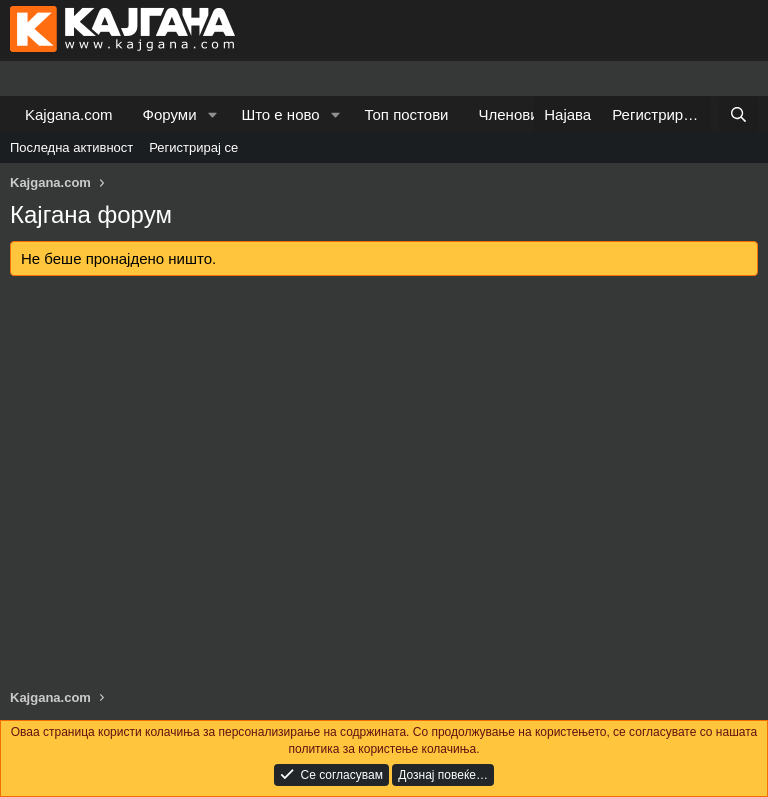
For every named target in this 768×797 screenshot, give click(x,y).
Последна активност (71, 147)
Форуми (170, 114)
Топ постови (407, 114)
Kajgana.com (69, 114)
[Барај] (738, 114)
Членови (509, 114)
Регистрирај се (193, 147)
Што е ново (280, 114)
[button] (212, 114)
